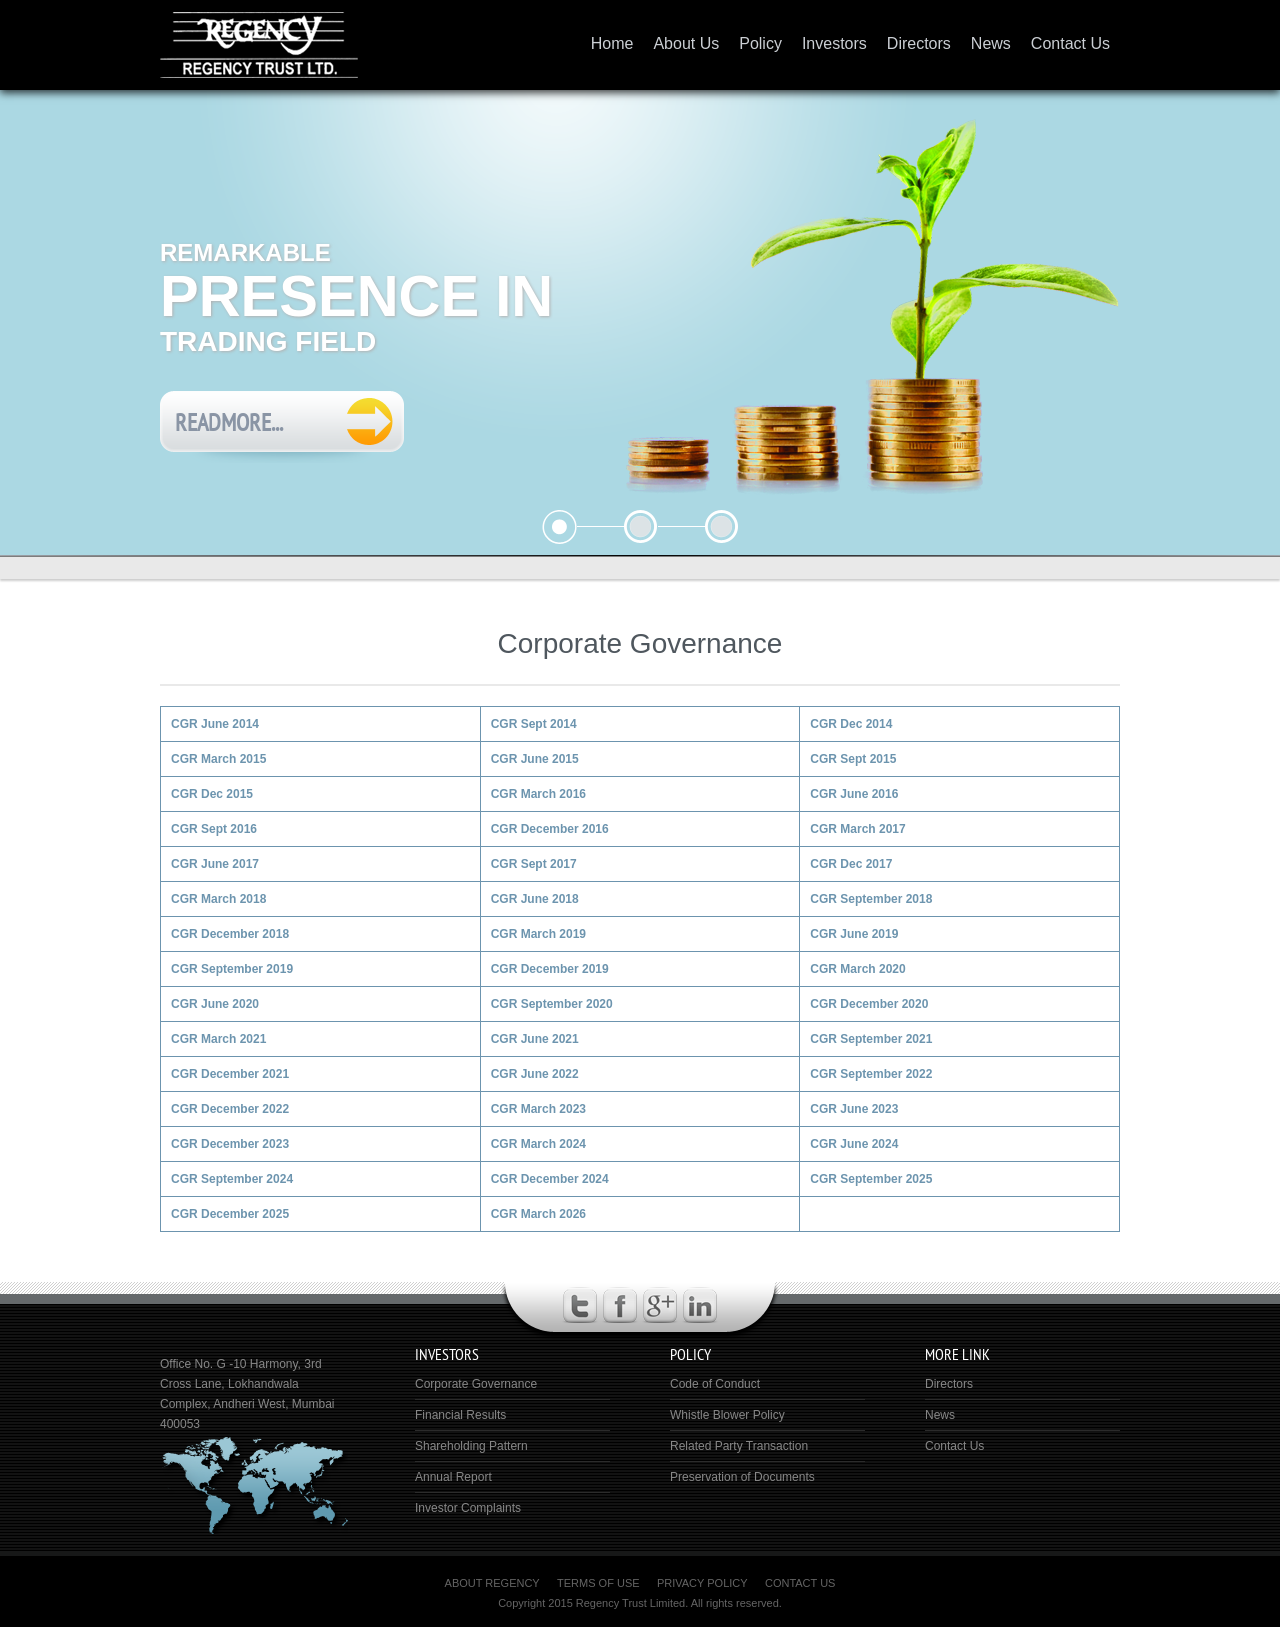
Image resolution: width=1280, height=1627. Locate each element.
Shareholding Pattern (471, 1446)
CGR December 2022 (230, 1109)
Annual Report (453, 1477)
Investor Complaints (468, 1508)
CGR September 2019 (232, 969)
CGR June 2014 (215, 724)
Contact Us (1070, 43)
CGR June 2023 (854, 1109)
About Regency (492, 1583)
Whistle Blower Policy (727, 1415)
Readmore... (229, 422)
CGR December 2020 (869, 1004)
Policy (760, 43)
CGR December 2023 (230, 1144)
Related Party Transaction (739, 1446)
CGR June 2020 (215, 1004)
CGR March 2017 (857, 829)
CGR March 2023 (538, 1109)
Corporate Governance (476, 1384)
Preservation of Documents (742, 1477)
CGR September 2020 (552, 1004)
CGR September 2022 (871, 1074)
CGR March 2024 (538, 1144)
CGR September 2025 (871, 1179)
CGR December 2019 (550, 969)
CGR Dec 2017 (851, 864)
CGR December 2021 (230, 1074)
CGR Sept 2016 (214, 829)
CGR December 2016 (550, 829)
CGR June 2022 (535, 1074)
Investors (834, 43)
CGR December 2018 (230, 934)
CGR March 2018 (218, 899)
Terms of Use (598, 1583)
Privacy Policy (702, 1583)
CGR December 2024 (550, 1179)
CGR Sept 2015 (853, 759)
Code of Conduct (715, 1384)
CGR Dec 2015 (212, 794)
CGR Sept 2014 (534, 724)
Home (612, 43)
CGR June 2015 (535, 759)
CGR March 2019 (538, 934)
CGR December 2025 (230, 1214)
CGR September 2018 (871, 899)
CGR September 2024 (232, 1179)
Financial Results (460, 1415)
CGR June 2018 (535, 899)
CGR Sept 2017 (534, 864)
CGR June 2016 (854, 794)
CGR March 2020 (857, 969)
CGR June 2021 (535, 1039)
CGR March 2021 (218, 1039)
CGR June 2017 (215, 864)
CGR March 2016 (538, 794)
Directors (919, 43)
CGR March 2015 (218, 759)
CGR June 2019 (854, 934)
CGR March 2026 (538, 1214)
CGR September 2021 (871, 1039)
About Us (686, 43)
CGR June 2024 (854, 1144)
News (991, 43)
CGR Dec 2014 (851, 724)
